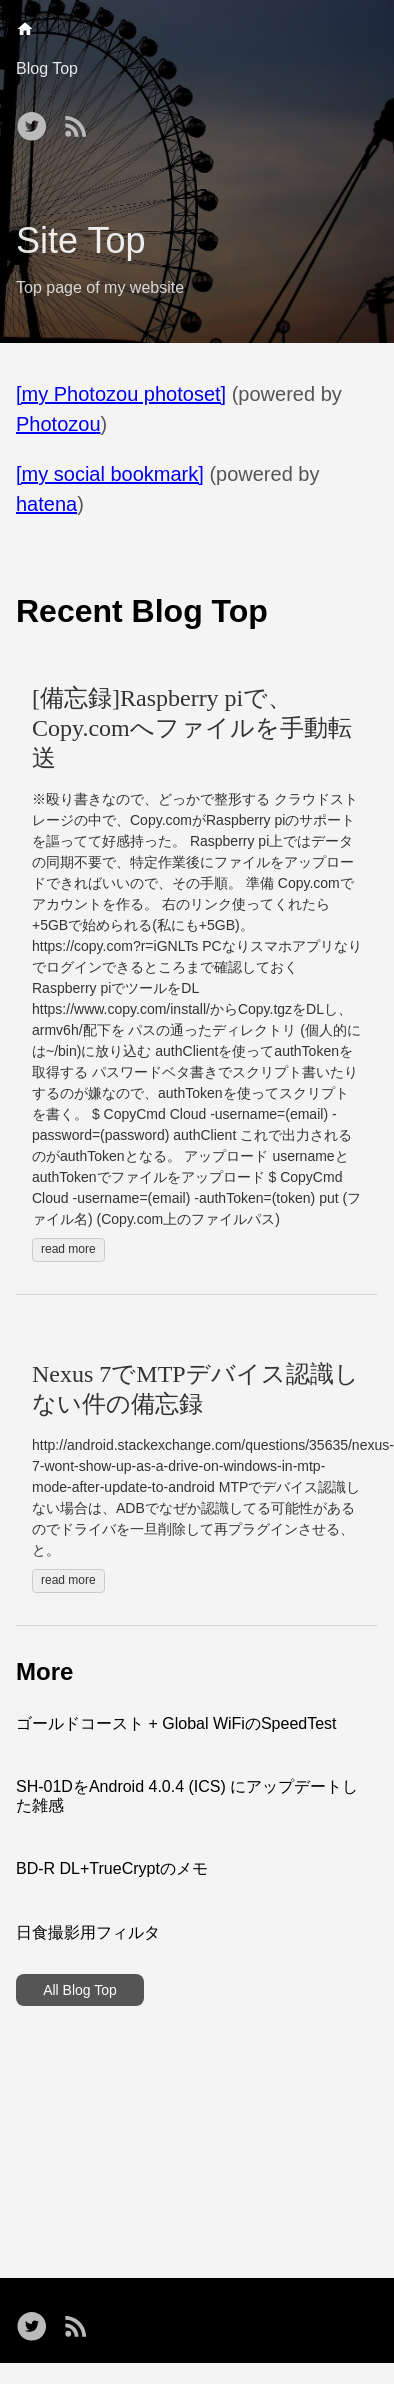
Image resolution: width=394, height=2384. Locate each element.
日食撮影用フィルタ (88, 1932)
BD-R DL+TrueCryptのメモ (112, 1868)
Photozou (58, 424)
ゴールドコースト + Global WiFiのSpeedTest (176, 1723)
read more (68, 1249)
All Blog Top (80, 1990)
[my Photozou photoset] (121, 394)
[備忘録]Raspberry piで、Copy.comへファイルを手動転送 (192, 728)
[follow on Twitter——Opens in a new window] (36, 120)
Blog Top (47, 68)
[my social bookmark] (110, 474)
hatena (46, 504)
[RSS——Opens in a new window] (80, 120)
